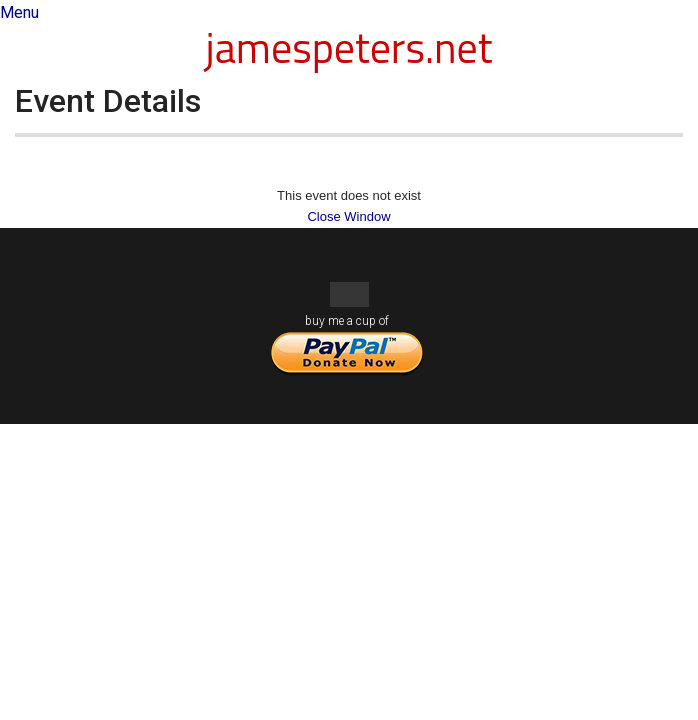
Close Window (348, 216)
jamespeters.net (349, 47)
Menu (19, 12)
